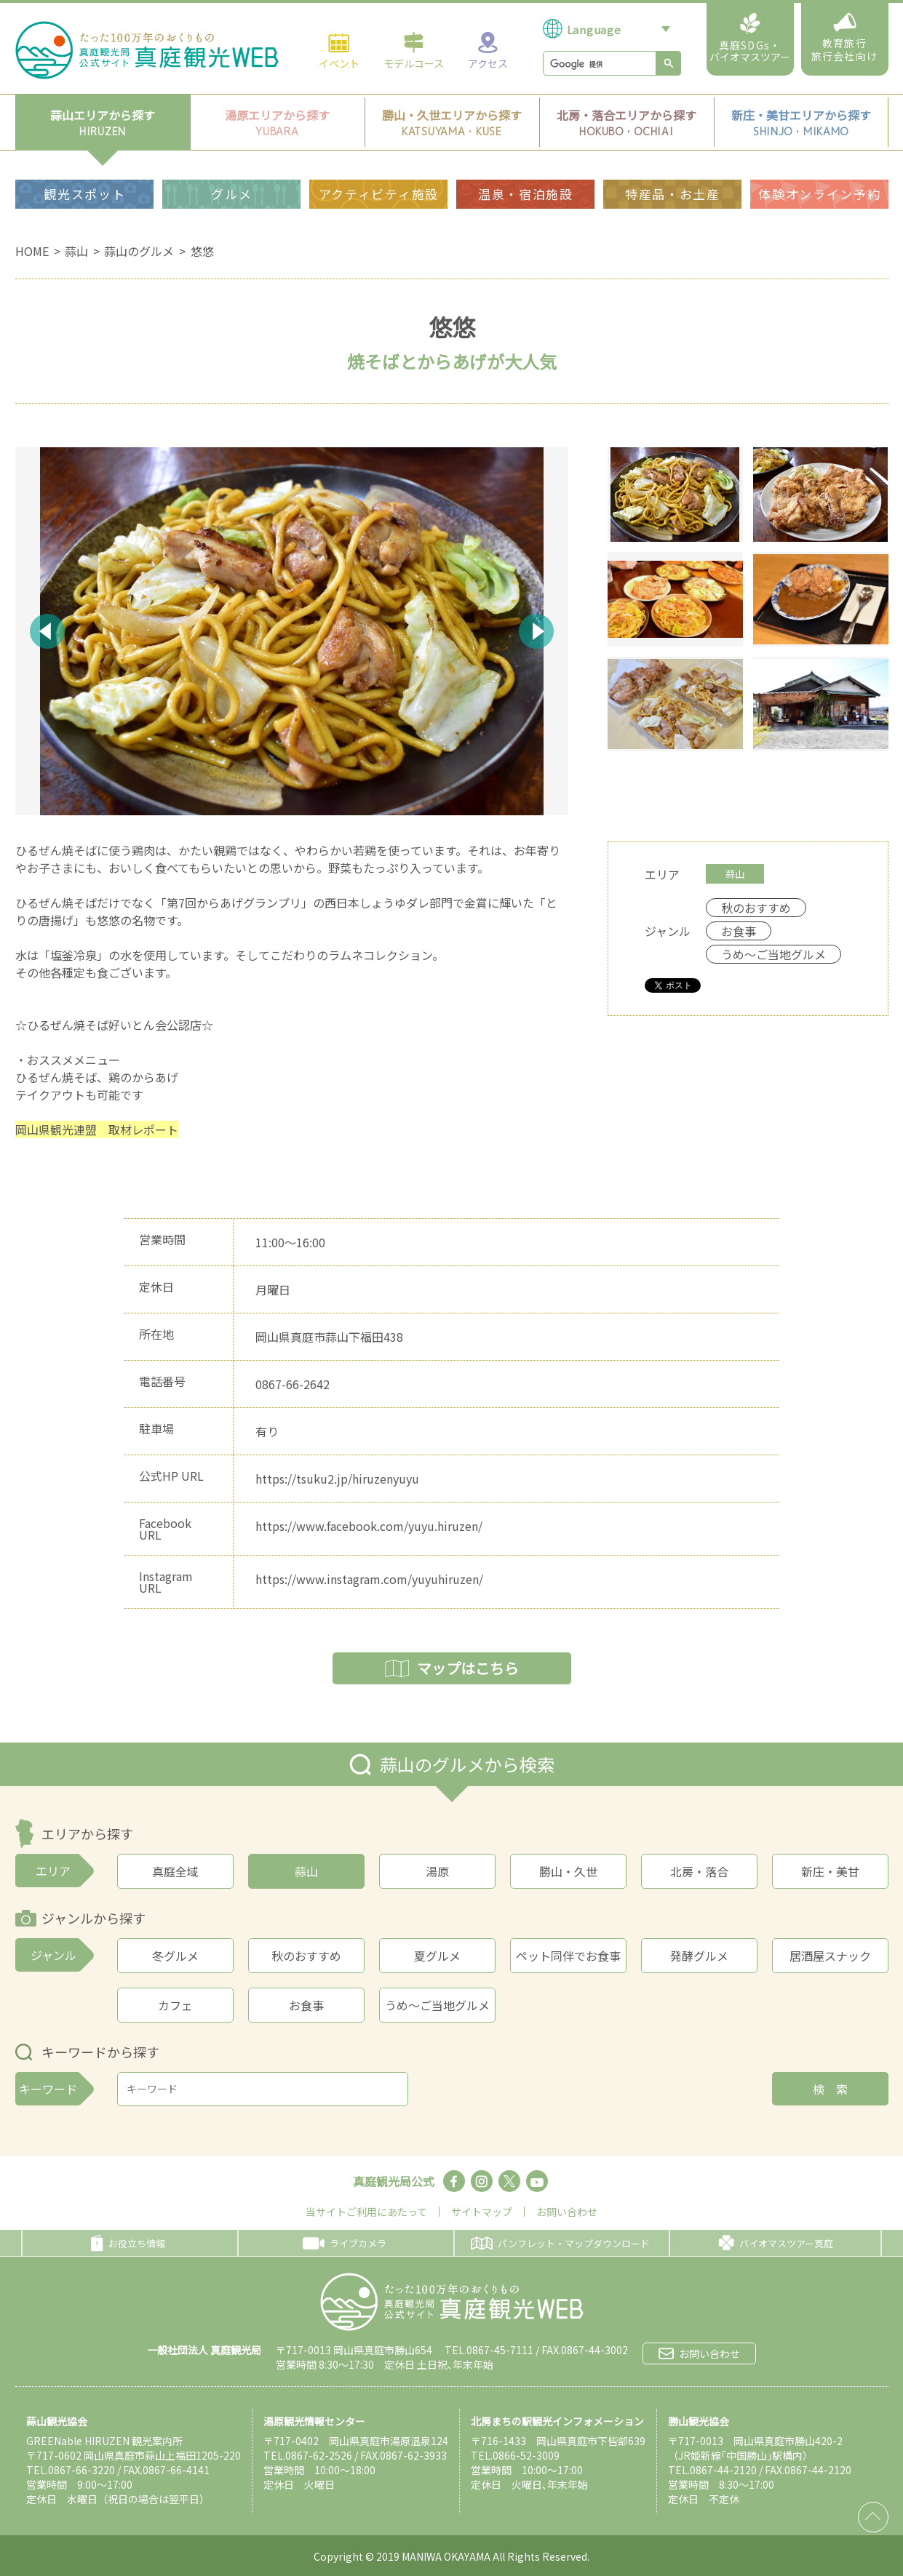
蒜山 (76, 251)
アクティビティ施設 (379, 194)
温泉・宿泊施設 (525, 194)
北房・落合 (699, 1871)
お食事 (306, 2005)
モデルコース (413, 50)
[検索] (598, 64)
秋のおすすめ (306, 1955)
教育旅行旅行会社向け (844, 37)
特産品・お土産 (672, 194)
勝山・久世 (568, 1871)
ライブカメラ (344, 2243)
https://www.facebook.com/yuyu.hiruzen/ (368, 1526)
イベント (339, 50)
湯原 (437, 1871)
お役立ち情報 (128, 2243)
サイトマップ (481, 2212)
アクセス (488, 50)
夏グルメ (437, 1955)
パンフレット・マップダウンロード (560, 2243)
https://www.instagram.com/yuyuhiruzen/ (369, 1579)
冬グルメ (175, 1955)
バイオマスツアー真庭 (775, 2243)
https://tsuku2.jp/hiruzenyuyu (337, 1478)
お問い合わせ (566, 2212)
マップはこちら (452, 1668)
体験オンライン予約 (819, 194)
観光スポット (84, 194)
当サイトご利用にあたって (366, 2212)
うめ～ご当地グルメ (437, 2005)
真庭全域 (175, 1871)
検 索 (830, 2088)
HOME (32, 251)
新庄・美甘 (830, 1871)
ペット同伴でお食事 (568, 1955)
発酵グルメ (699, 1955)
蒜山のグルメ (139, 251)
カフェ (175, 2005)
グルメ (231, 194)
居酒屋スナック (830, 1955)
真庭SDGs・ (749, 38)
